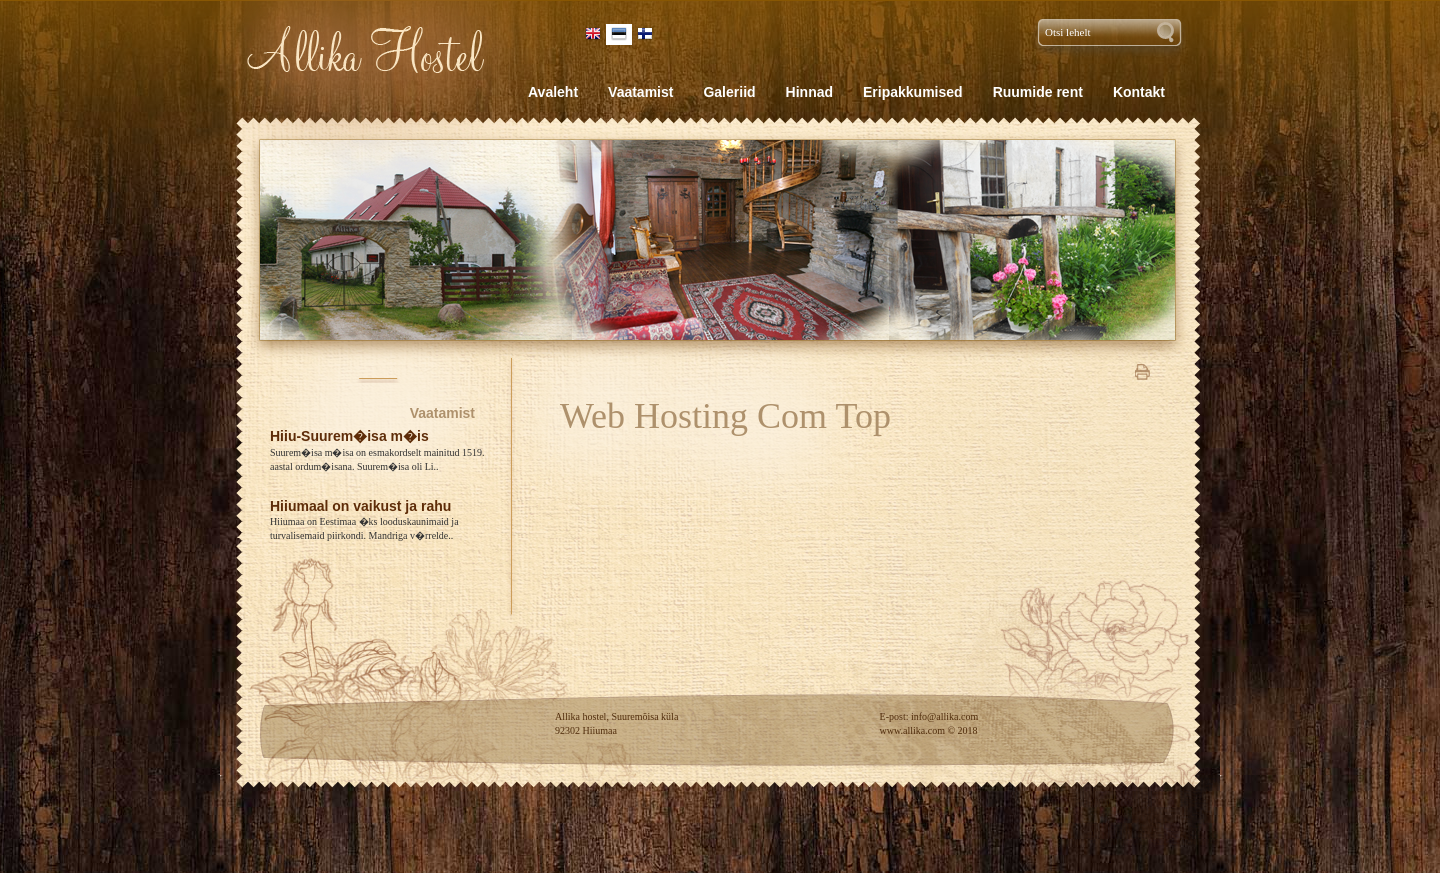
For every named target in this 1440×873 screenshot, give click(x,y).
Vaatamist (442, 413)
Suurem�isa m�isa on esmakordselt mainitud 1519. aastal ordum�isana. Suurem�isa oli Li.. (377, 459)
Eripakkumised (913, 92)
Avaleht (553, 92)
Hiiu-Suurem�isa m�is (349, 436)
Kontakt (1139, 92)
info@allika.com (944, 716)
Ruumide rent (1038, 92)
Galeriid (729, 92)
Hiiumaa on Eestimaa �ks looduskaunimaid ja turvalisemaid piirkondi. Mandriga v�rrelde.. (364, 528)
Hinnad (809, 92)
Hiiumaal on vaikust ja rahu (360, 506)
